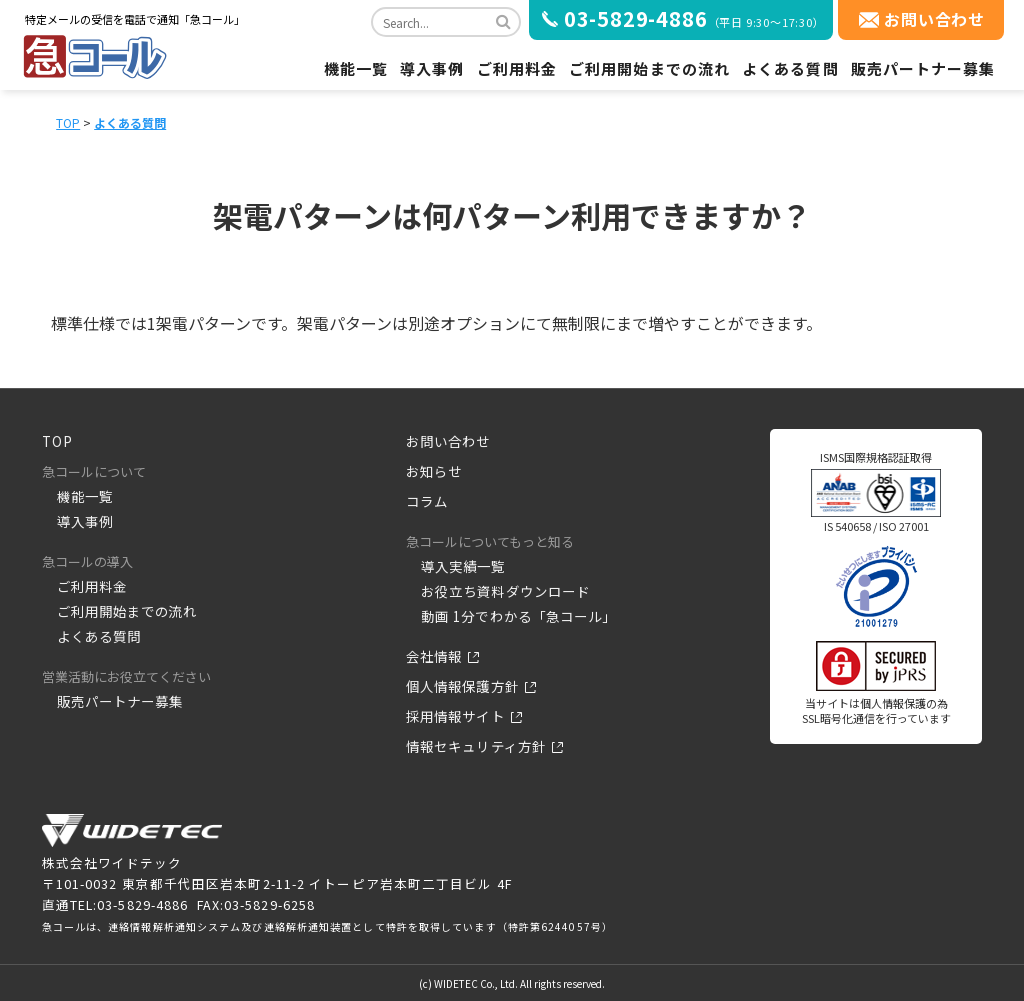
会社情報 (434, 656)
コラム (427, 501)
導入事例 (432, 69)
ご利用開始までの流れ (649, 69)
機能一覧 (356, 69)
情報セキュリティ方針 (476, 746)
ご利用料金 (517, 69)
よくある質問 (790, 69)
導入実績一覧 (463, 566)
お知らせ (434, 471)
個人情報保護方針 (462, 686)
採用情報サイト (455, 716)
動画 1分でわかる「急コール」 (519, 616)
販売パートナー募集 (923, 69)
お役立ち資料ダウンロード (505, 591)
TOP (68, 122)
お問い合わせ (934, 19)
